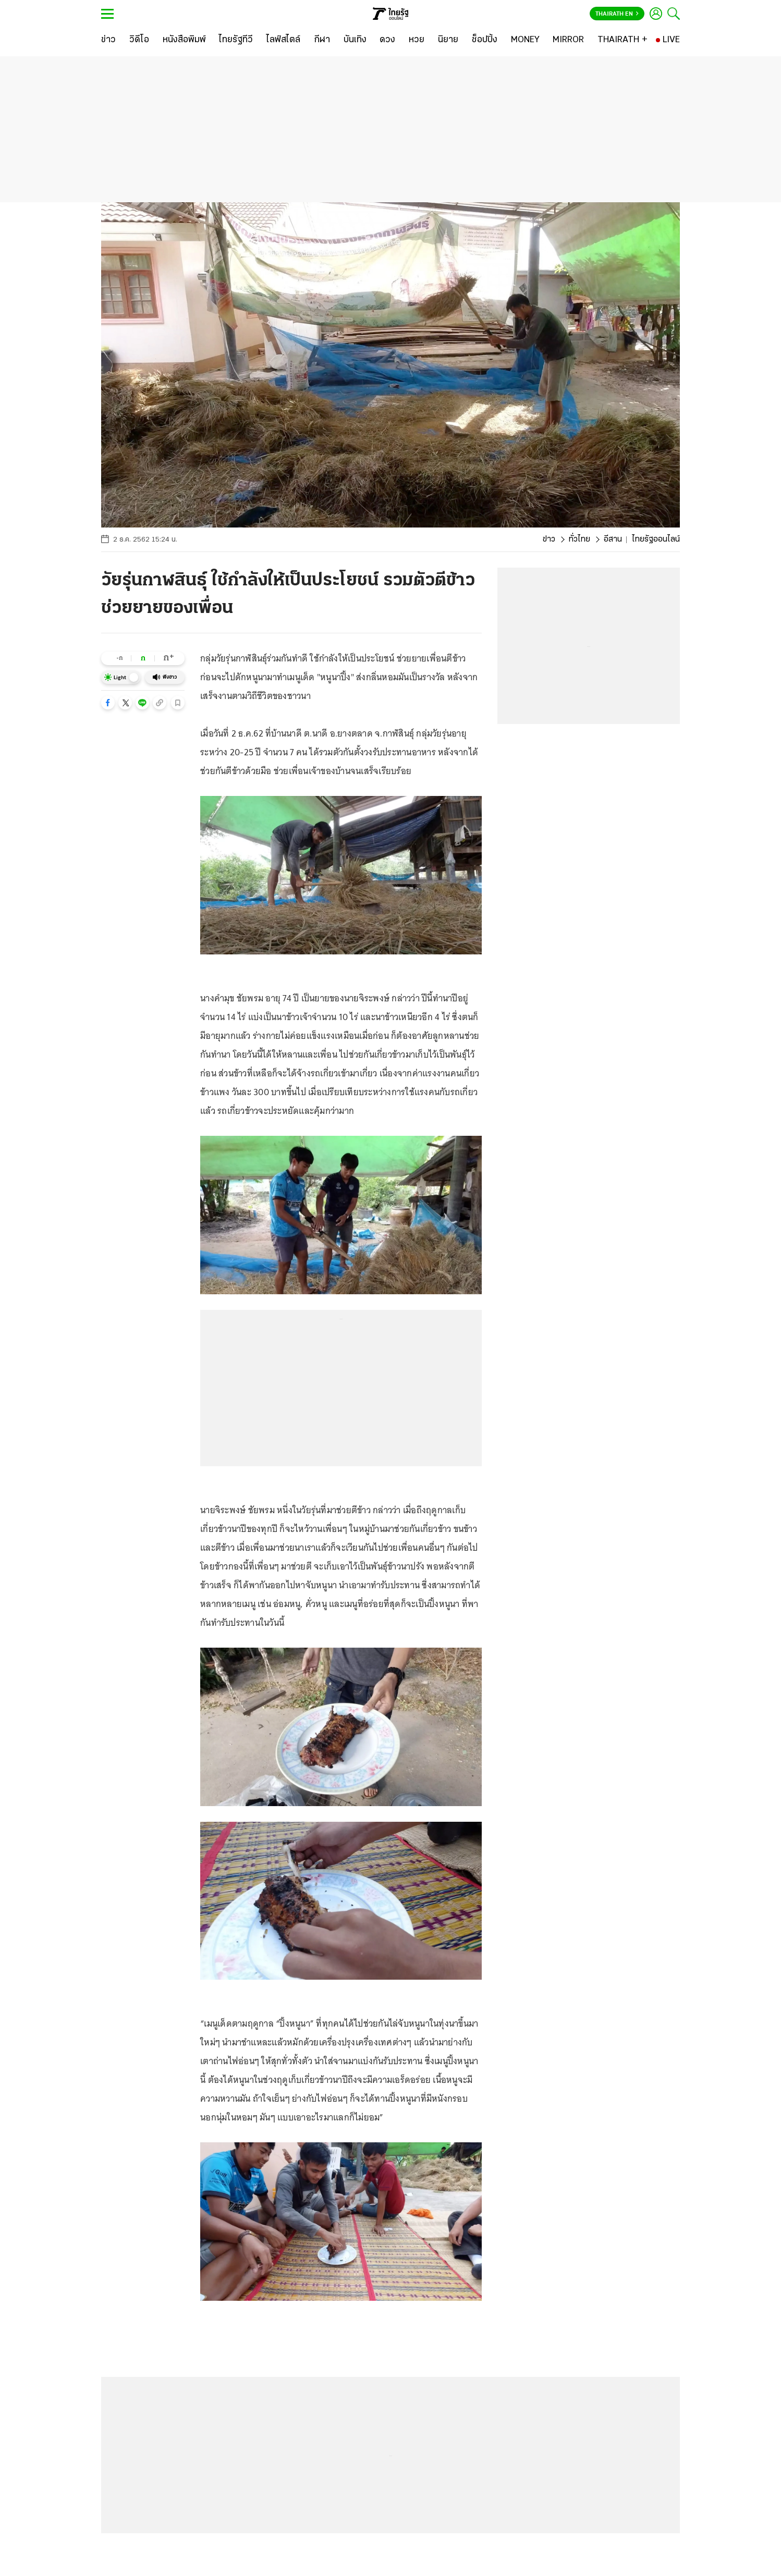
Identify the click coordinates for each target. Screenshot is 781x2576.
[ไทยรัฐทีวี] (236, 40)
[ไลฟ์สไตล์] (283, 40)
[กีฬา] (322, 40)
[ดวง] (387, 40)
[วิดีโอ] (139, 40)
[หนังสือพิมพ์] (184, 40)
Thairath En (617, 14)
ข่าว (549, 539)
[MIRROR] (568, 40)
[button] (108, 702)
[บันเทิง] (355, 40)
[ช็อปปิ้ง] (484, 40)
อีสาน (613, 539)
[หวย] (416, 40)
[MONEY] (525, 40)
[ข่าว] (108, 40)
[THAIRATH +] (622, 40)
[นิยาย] (448, 40)
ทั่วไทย (579, 539)
